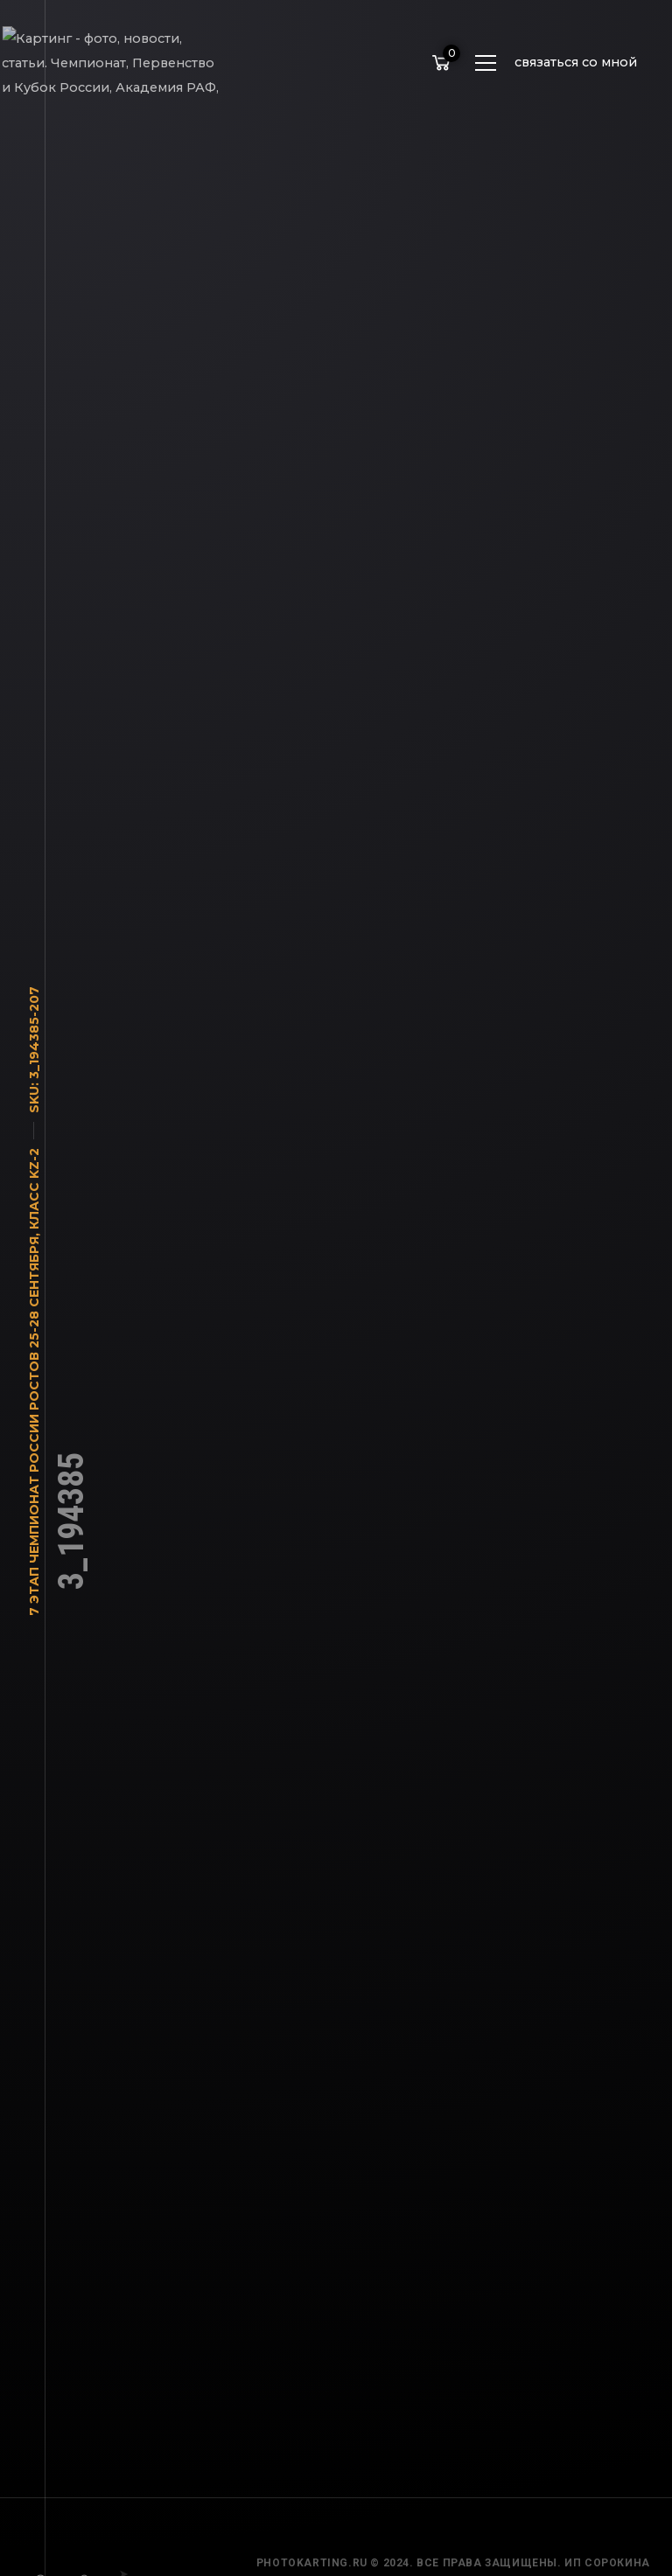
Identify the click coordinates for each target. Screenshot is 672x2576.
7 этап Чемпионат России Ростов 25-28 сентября (34, 1435)
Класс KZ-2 (34, 1197)
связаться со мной (575, 62)
